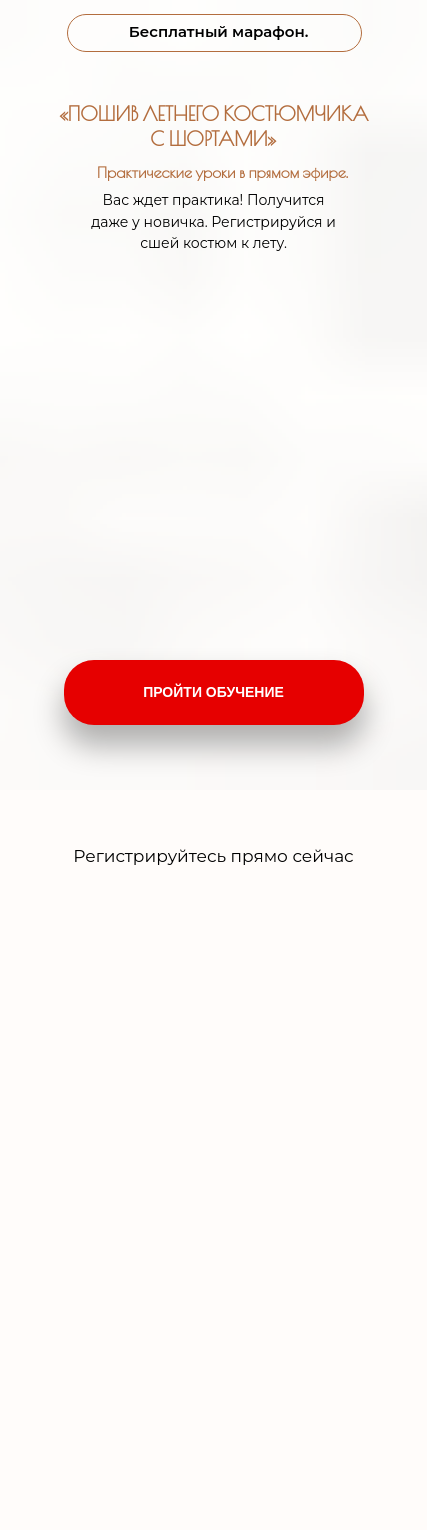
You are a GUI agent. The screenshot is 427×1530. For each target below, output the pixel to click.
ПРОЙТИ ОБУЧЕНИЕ (213, 692)
